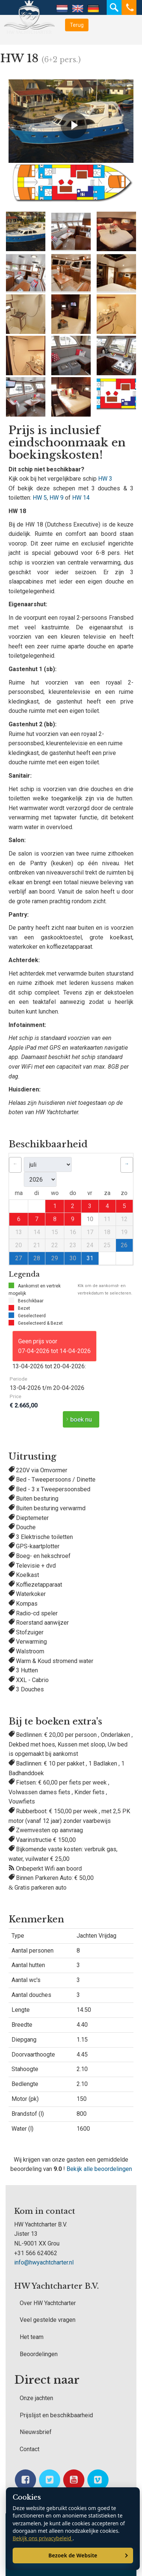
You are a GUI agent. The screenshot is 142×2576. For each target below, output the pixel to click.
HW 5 (40, 497)
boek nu (81, 1419)
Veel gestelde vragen (47, 2319)
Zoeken (114, 7)
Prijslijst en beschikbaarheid (56, 2415)
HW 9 (56, 497)
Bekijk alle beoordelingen (99, 2168)
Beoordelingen (39, 2354)
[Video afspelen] (74, 125)
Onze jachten (36, 2398)
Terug (77, 25)
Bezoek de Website (72, 2555)
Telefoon (129, 7)
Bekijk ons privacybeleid (42, 2538)
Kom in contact (44, 2211)
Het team (31, 2336)
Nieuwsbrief (36, 2432)
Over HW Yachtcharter (48, 2303)
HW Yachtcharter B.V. (56, 2286)
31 (90, 1258)
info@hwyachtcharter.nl (44, 2262)
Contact (29, 2449)
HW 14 (81, 497)
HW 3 (105, 478)
